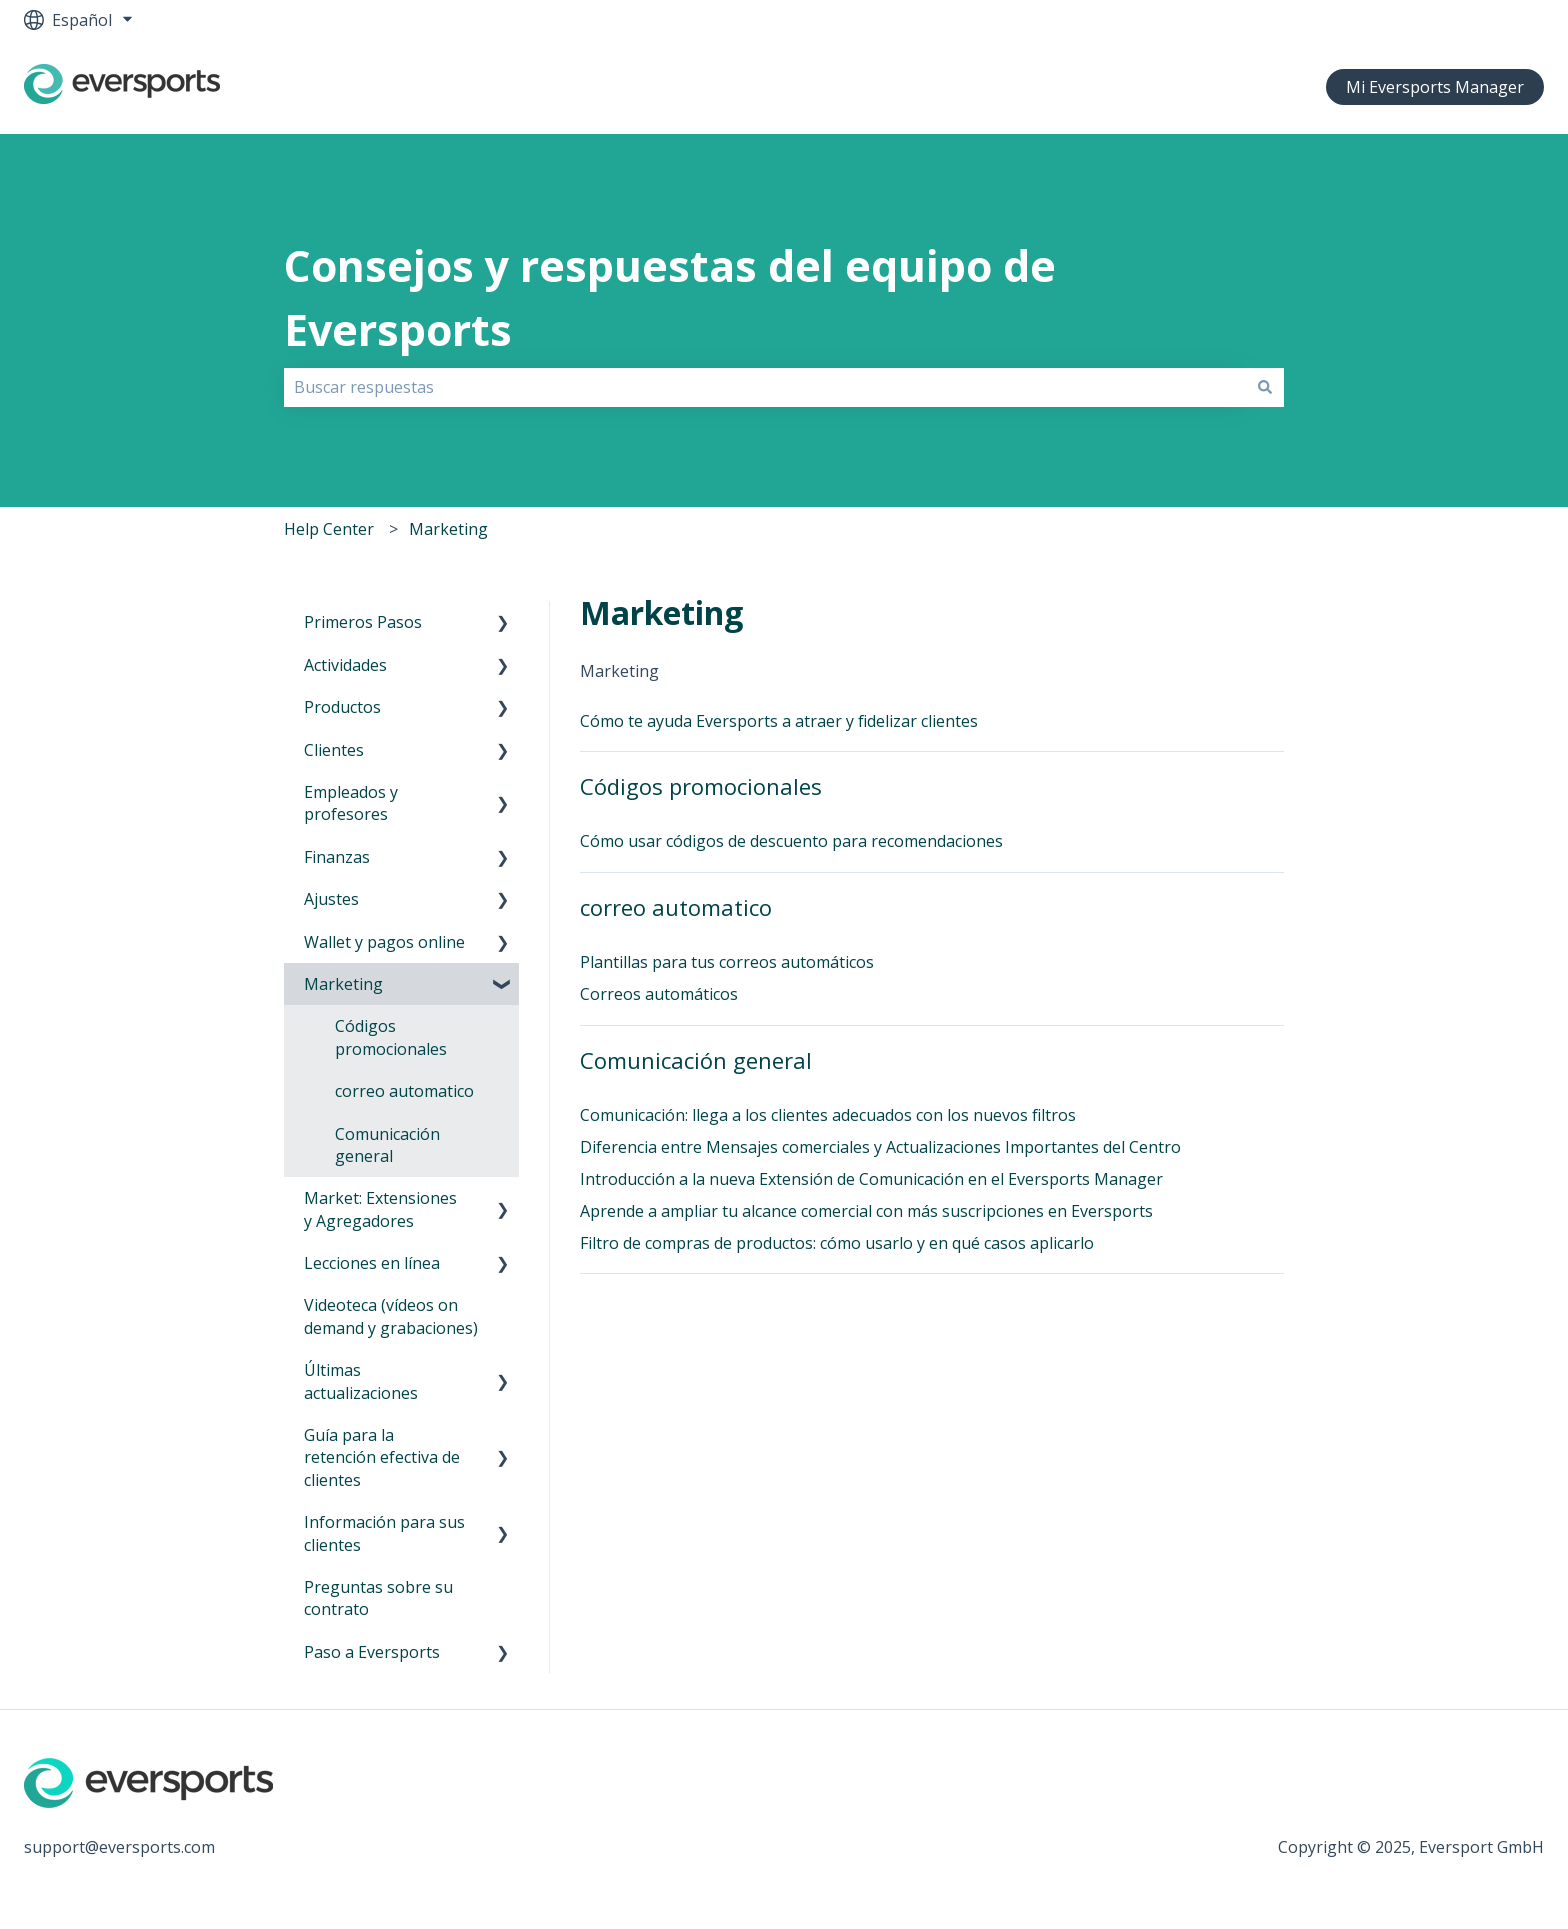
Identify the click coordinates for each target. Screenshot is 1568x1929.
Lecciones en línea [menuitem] (372, 1263)
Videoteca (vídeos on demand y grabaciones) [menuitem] (391, 1316)
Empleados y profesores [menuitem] (351, 803)
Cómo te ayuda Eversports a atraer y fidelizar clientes (779, 721)
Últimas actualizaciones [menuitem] (361, 1381)
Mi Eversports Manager (1435, 87)
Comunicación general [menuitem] (387, 1145)
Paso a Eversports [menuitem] (372, 1652)
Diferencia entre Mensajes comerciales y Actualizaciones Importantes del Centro (880, 1147)
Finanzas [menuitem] (337, 857)
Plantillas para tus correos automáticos (727, 962)
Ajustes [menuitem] (331, 899)
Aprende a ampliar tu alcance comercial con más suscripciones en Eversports (866, 1211)
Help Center (329, 529)
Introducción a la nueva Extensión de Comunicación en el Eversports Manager (871, 1179)
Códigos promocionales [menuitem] (391, 1037)
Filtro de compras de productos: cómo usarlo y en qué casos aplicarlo (837, 1243)
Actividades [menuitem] (345, 665)
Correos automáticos (659, 994)
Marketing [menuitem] (343, 984)
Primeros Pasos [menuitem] (363, 622)
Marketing (448, 529)
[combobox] (765, 387)
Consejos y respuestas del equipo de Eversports (670, 298)
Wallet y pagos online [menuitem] (384, 942)
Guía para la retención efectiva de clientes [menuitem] (382, 1457)
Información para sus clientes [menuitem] (384, 1533)
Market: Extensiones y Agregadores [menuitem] (380, 1209)
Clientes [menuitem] (334, 750)
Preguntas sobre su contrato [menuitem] (378, 1598)
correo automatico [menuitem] (404, 1091)
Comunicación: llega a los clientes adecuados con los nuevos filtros (828, 1115)
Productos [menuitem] (342, 707)
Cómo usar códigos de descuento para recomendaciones (791, 841)
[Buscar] (1265, 387)
